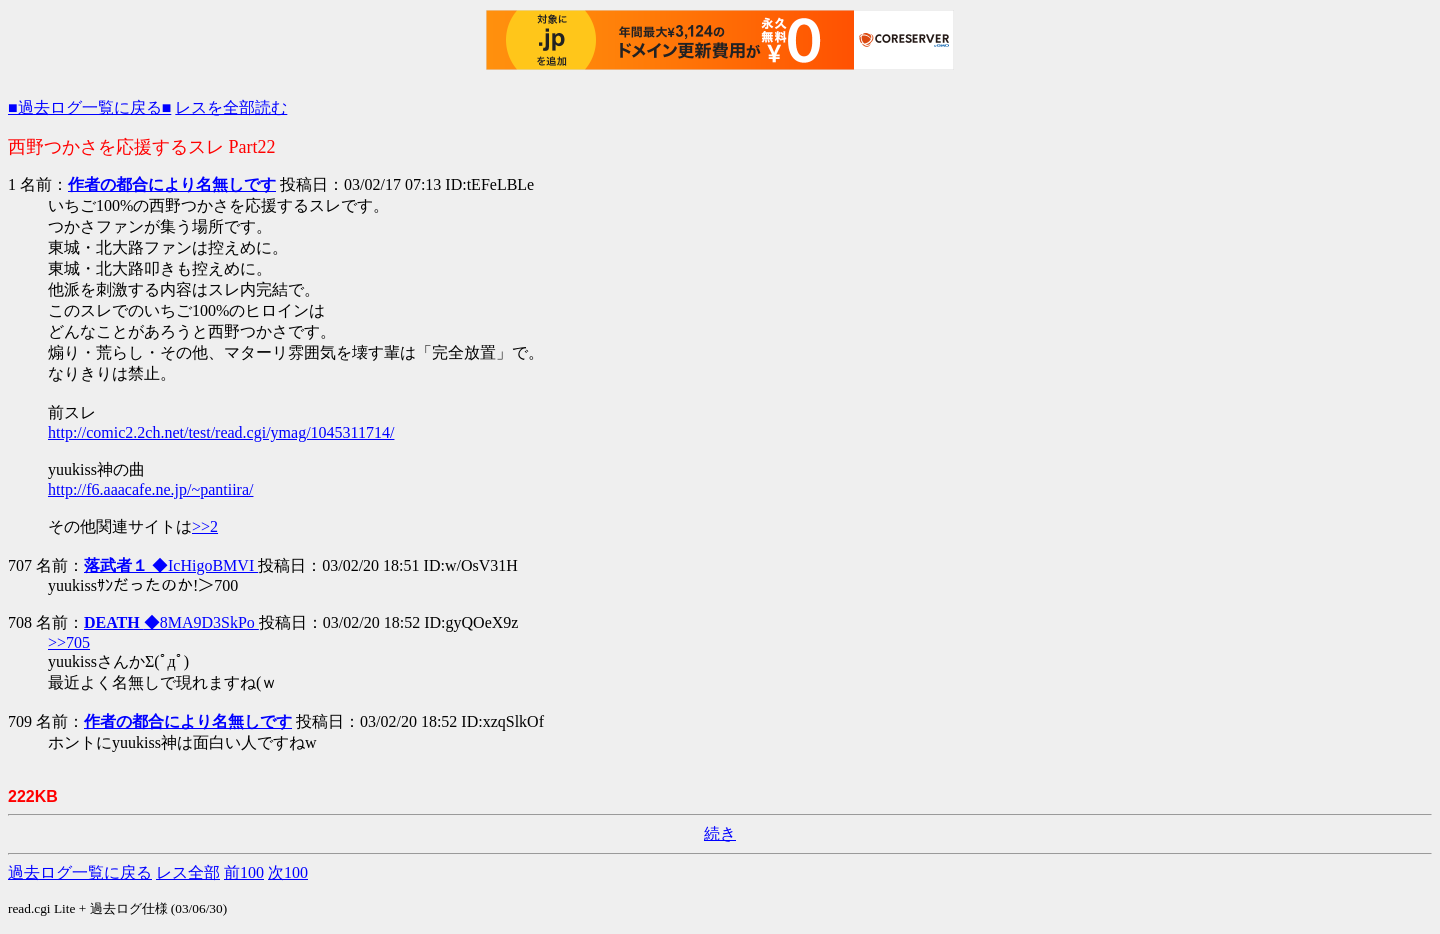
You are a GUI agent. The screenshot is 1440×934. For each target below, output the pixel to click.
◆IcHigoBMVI (171, 565)
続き (720, 833)
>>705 (69, 642)
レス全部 (188, 872)
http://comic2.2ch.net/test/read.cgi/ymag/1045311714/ (221, 432)
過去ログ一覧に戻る (80, 872)
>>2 (205, 526)
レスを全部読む (231, 107)
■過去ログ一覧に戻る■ (89, 107)
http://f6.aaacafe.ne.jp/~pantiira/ (150, 489)
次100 (288, 872)
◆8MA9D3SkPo (171, 622)
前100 (244, 872)
